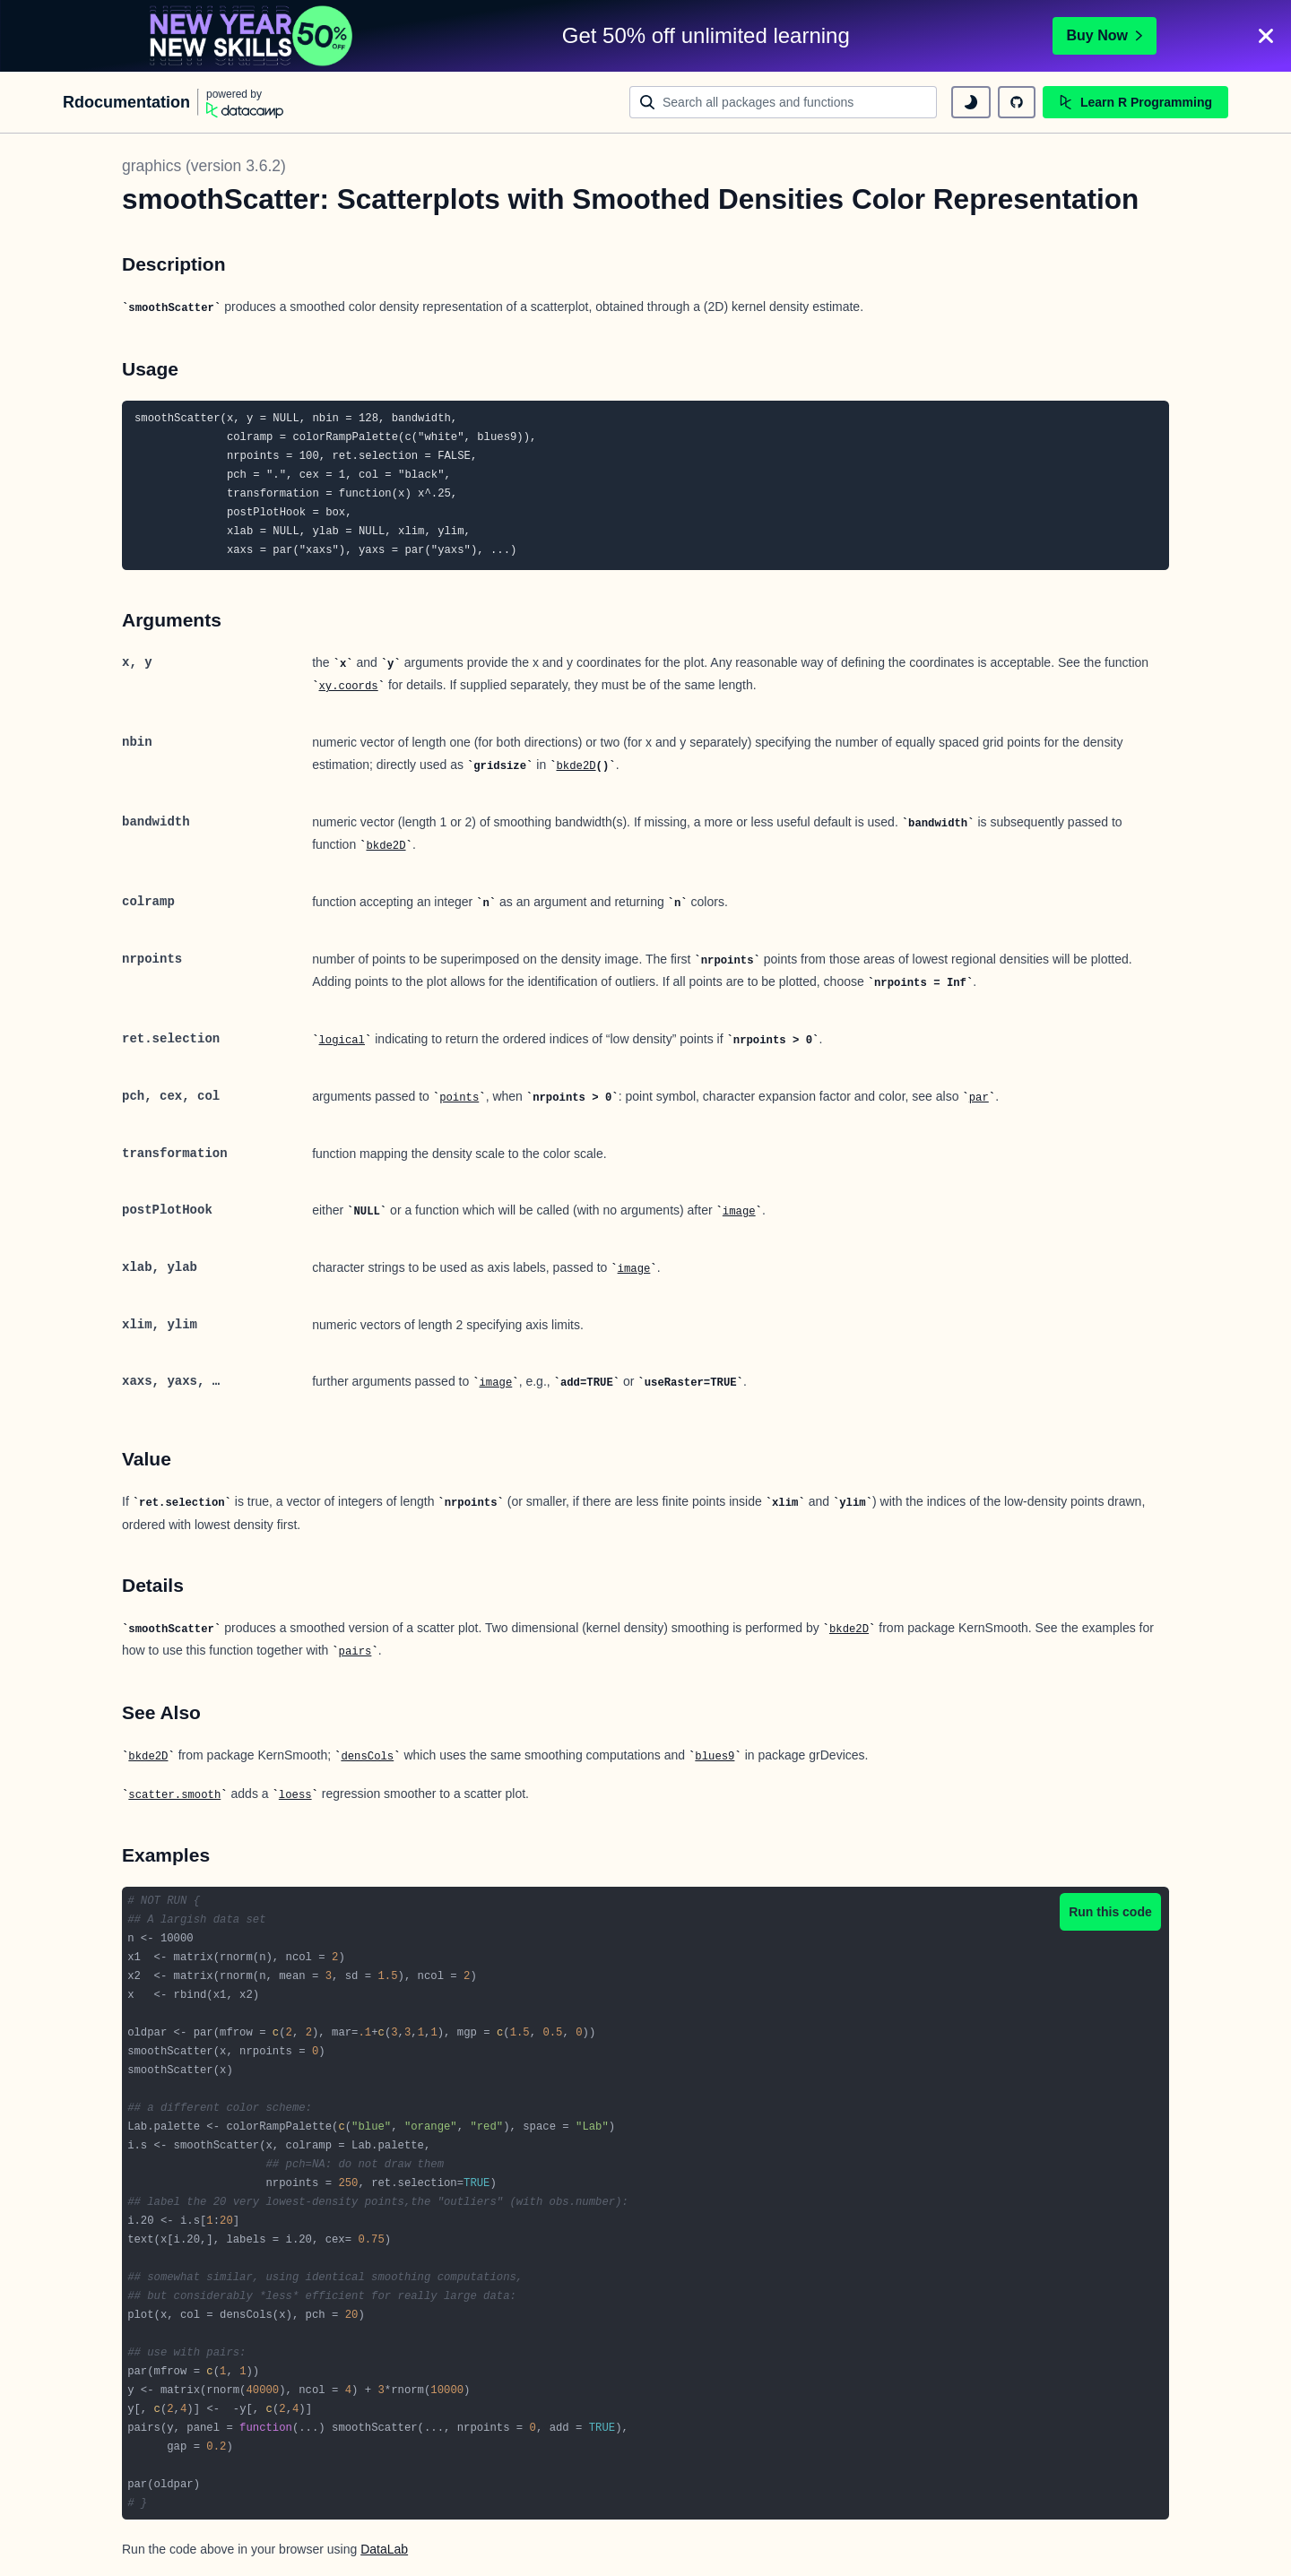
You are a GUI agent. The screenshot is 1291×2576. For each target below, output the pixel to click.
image (739, 1212)
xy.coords (348, 686)
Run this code (1110, 1912)
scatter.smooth (174, 1795)
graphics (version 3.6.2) (204, 166)
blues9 (714, 1756)
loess (295, 1795)
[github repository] (1016, 102)
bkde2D (575, 766)
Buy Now (1104, 35)
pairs (355, 1652)
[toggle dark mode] (971, 102)
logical (342, 1040)
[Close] (1266, 36)
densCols (367, 1756)
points (459, 1098)
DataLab (384, 2549)
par (979, 1098)
